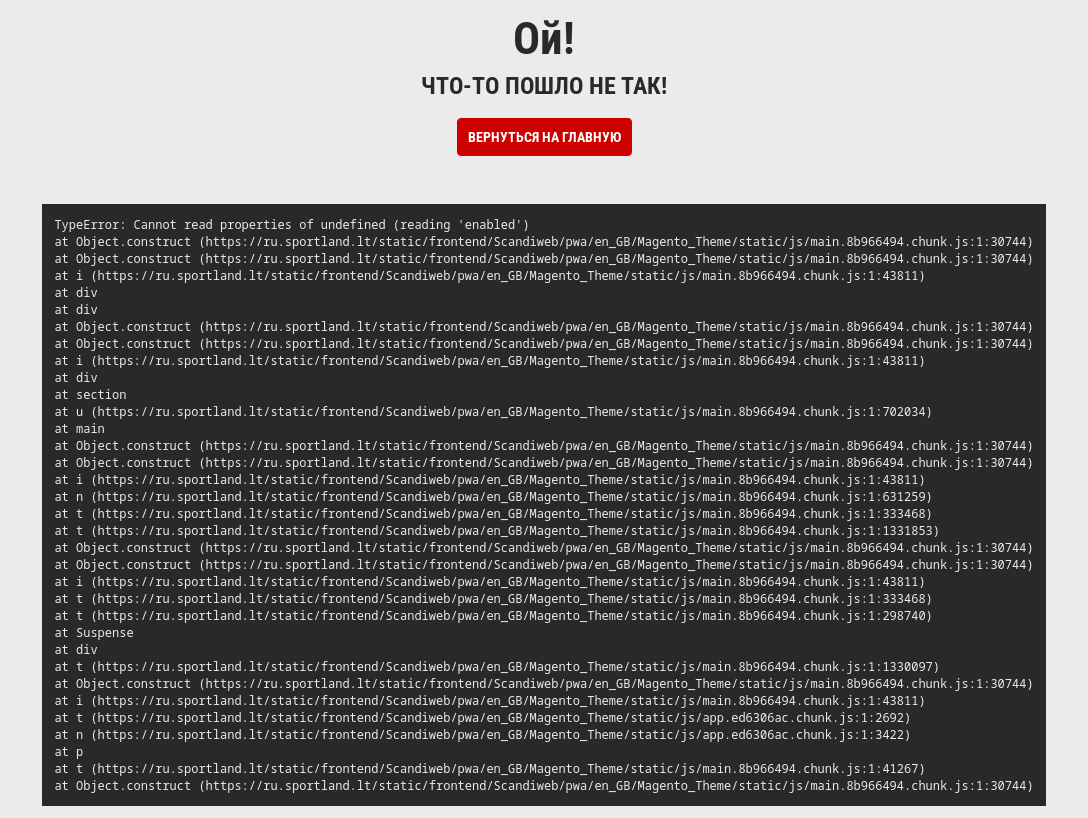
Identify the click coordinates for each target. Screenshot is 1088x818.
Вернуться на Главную (544, 137)
